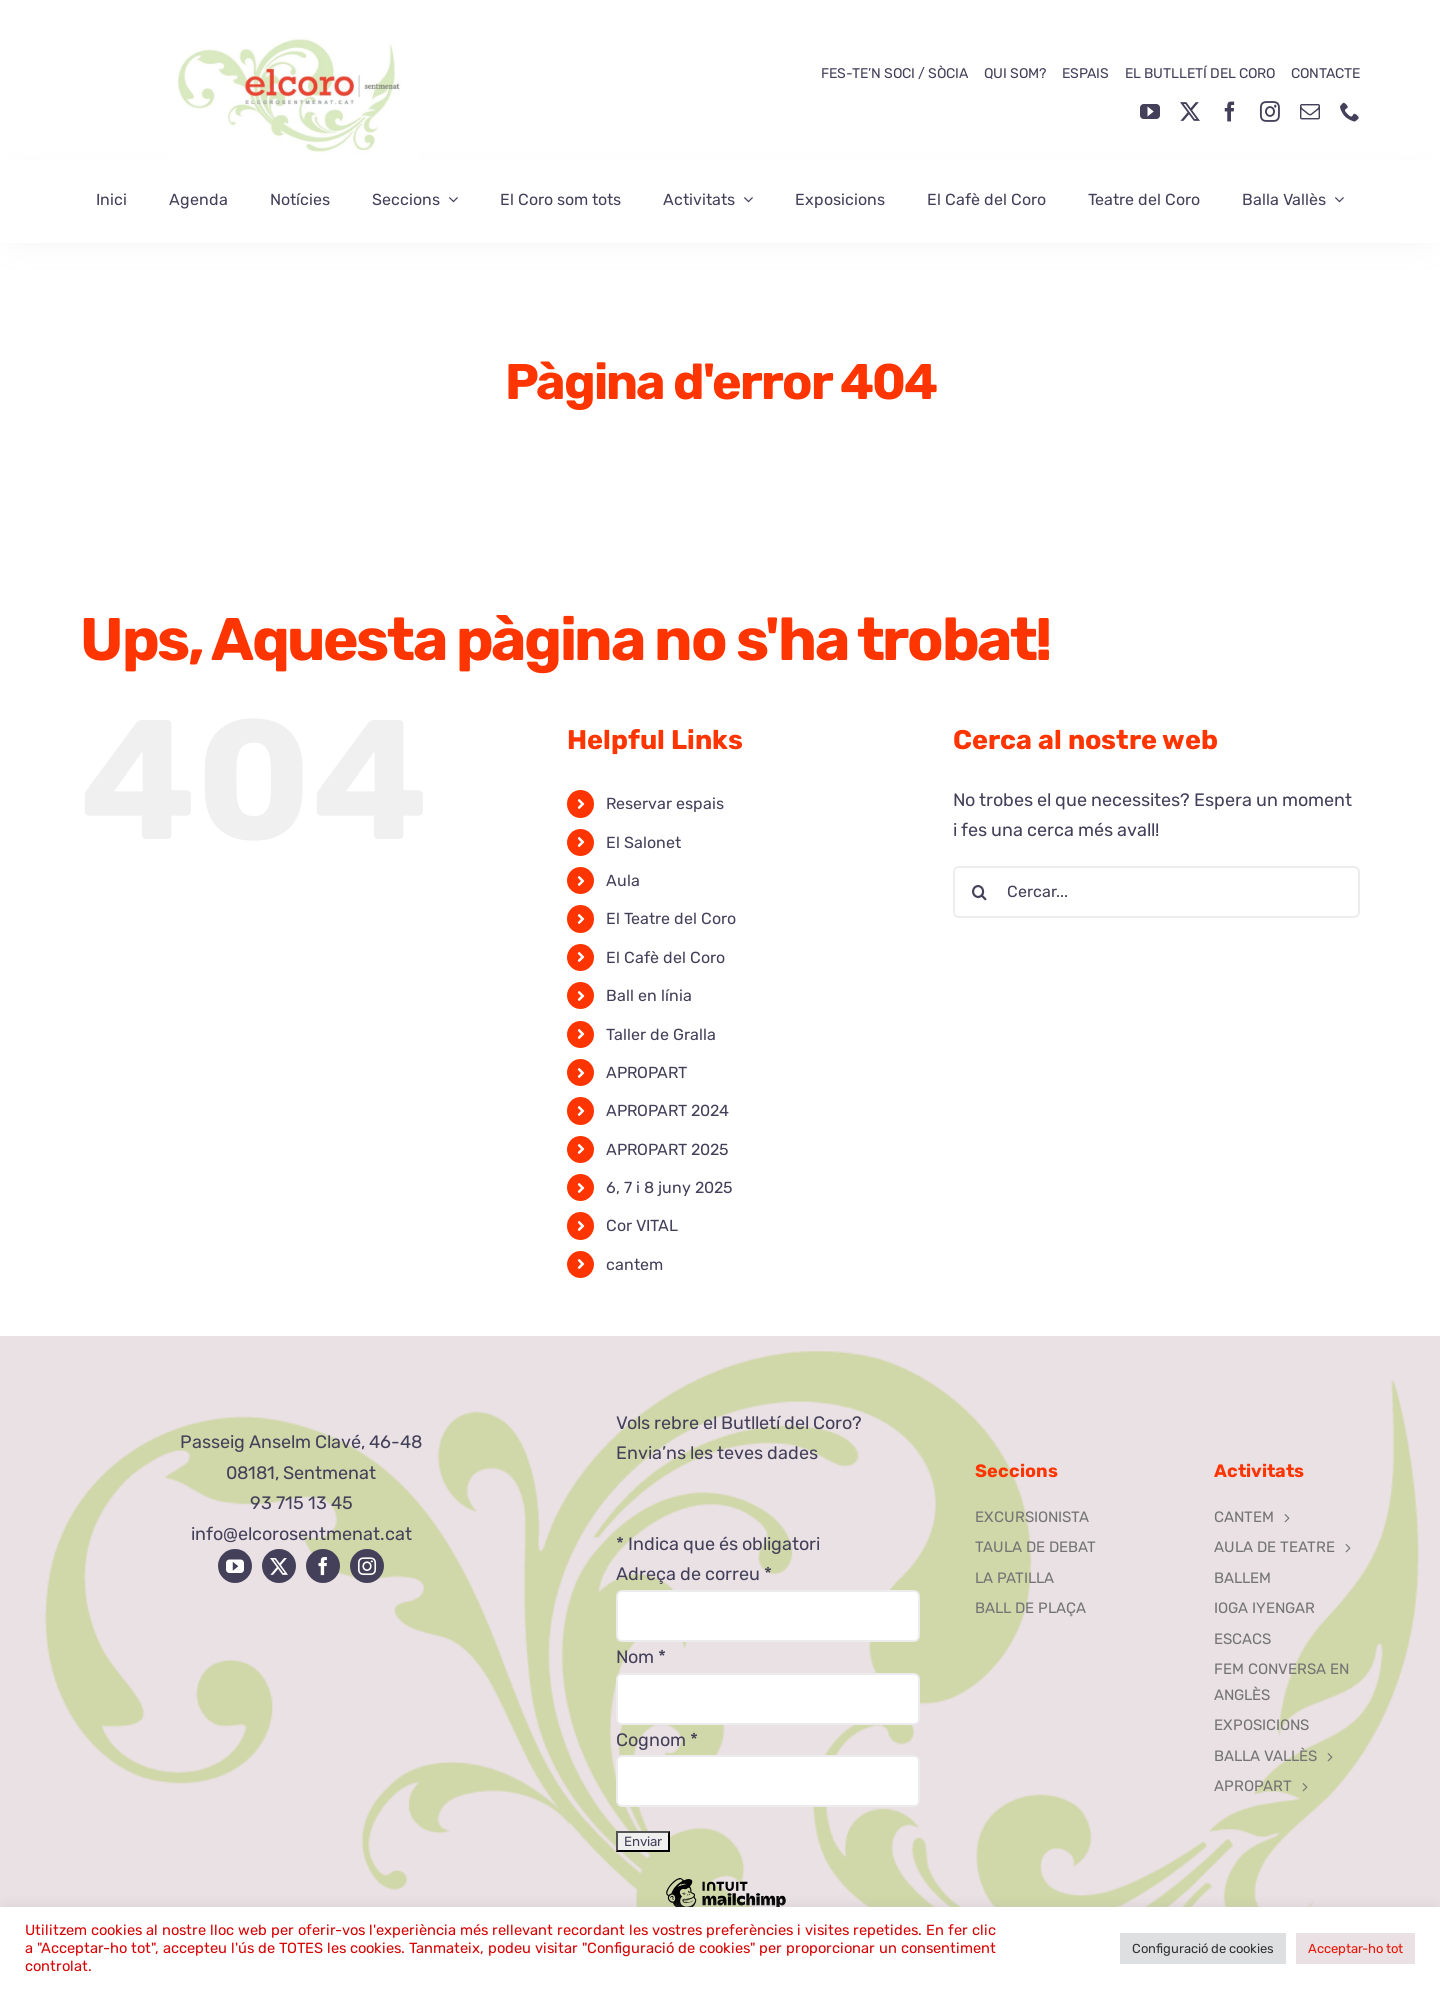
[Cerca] (979, 892)
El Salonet (643, 842)
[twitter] (1190, 112)
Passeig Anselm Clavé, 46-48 (301, 1442)
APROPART (646, 1072)
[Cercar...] (1156, 892)
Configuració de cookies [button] (1203, 1948)
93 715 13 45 (301, 1503)
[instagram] (1270, 112)
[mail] (1310, 112)
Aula (623, 880)
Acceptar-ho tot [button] (1355, 1948)
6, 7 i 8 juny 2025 (669, 1187)
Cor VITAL (642, 1225)
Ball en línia (649, 995)
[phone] (1350, 112)
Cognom (657, 1740)
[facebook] (1230, 112)
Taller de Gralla (661, 1034)
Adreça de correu (694, 1574)
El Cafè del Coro (665, 957)
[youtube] (1150, 112)
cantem (634, 1264)
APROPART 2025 (667, 1149)
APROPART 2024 (667, 1110)
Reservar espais (665, 803)
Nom (641, 1657)
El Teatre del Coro (671, 918)
